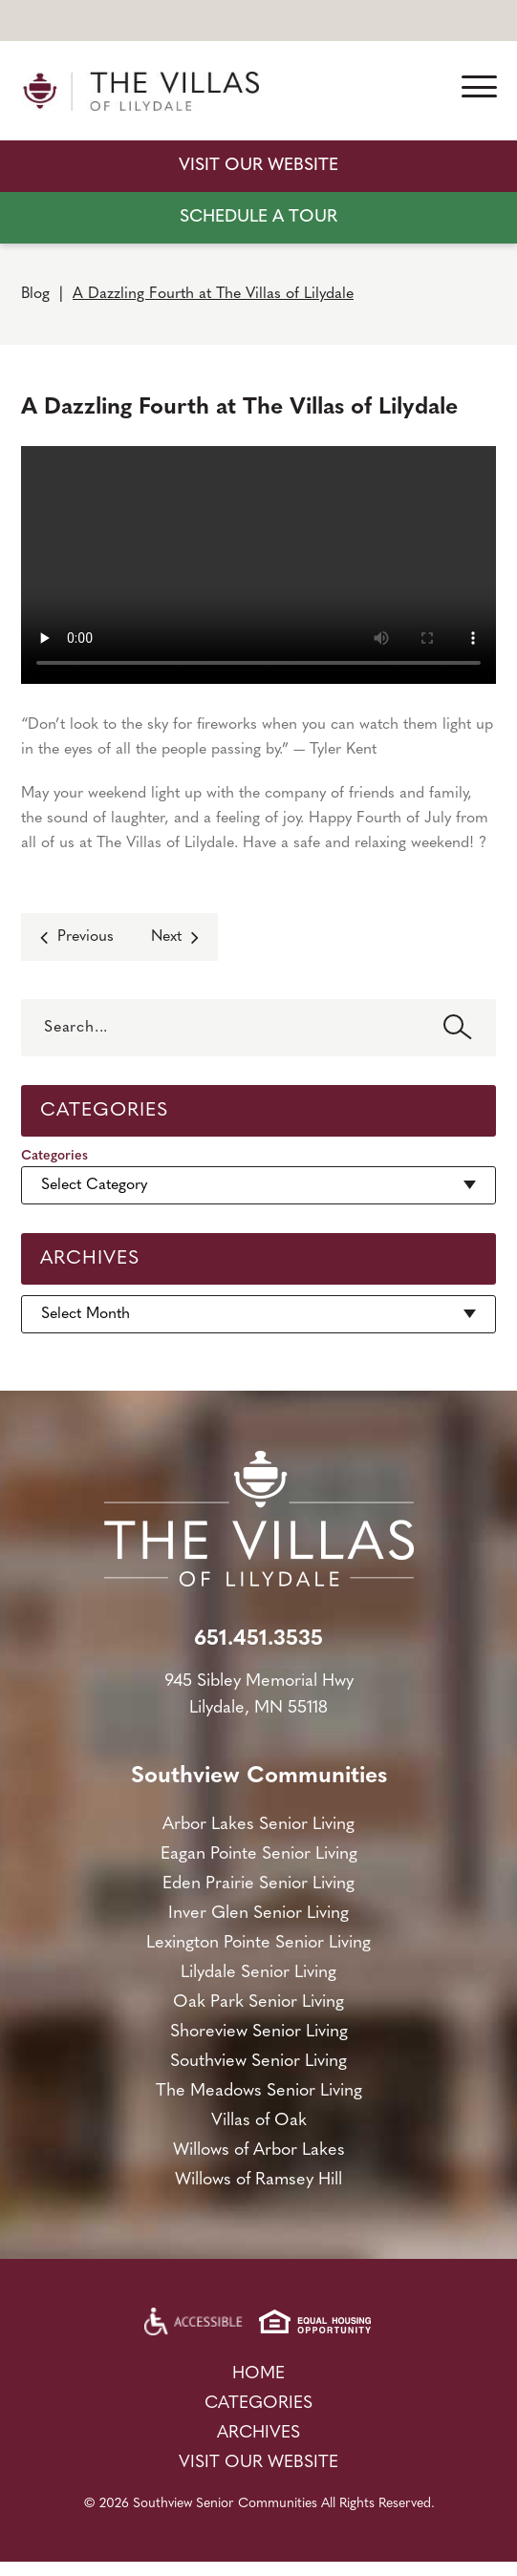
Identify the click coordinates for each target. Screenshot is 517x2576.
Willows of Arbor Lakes (259, 2150)
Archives (258, 2433)
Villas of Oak (259, 2121)
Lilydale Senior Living (258, 1973)
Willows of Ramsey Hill (258, 2180)
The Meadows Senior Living (259, 2091)
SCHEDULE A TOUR (258, 217)
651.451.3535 (258, 1639)
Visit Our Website (258, 166)
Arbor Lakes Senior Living (258, 1825)
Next (166, 937)
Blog (35, 294)
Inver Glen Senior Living (258, 1914)
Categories (54, 1156)
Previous (85, 937)
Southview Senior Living (258, 2062)
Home (258, 2374)
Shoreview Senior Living (259, 2032)
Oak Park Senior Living (258, 2002)
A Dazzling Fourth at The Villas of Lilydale (213, 294)
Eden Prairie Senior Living (258, 1884)
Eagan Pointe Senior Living (259, 1854)
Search (458, 1027)
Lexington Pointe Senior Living (258, 1943)
